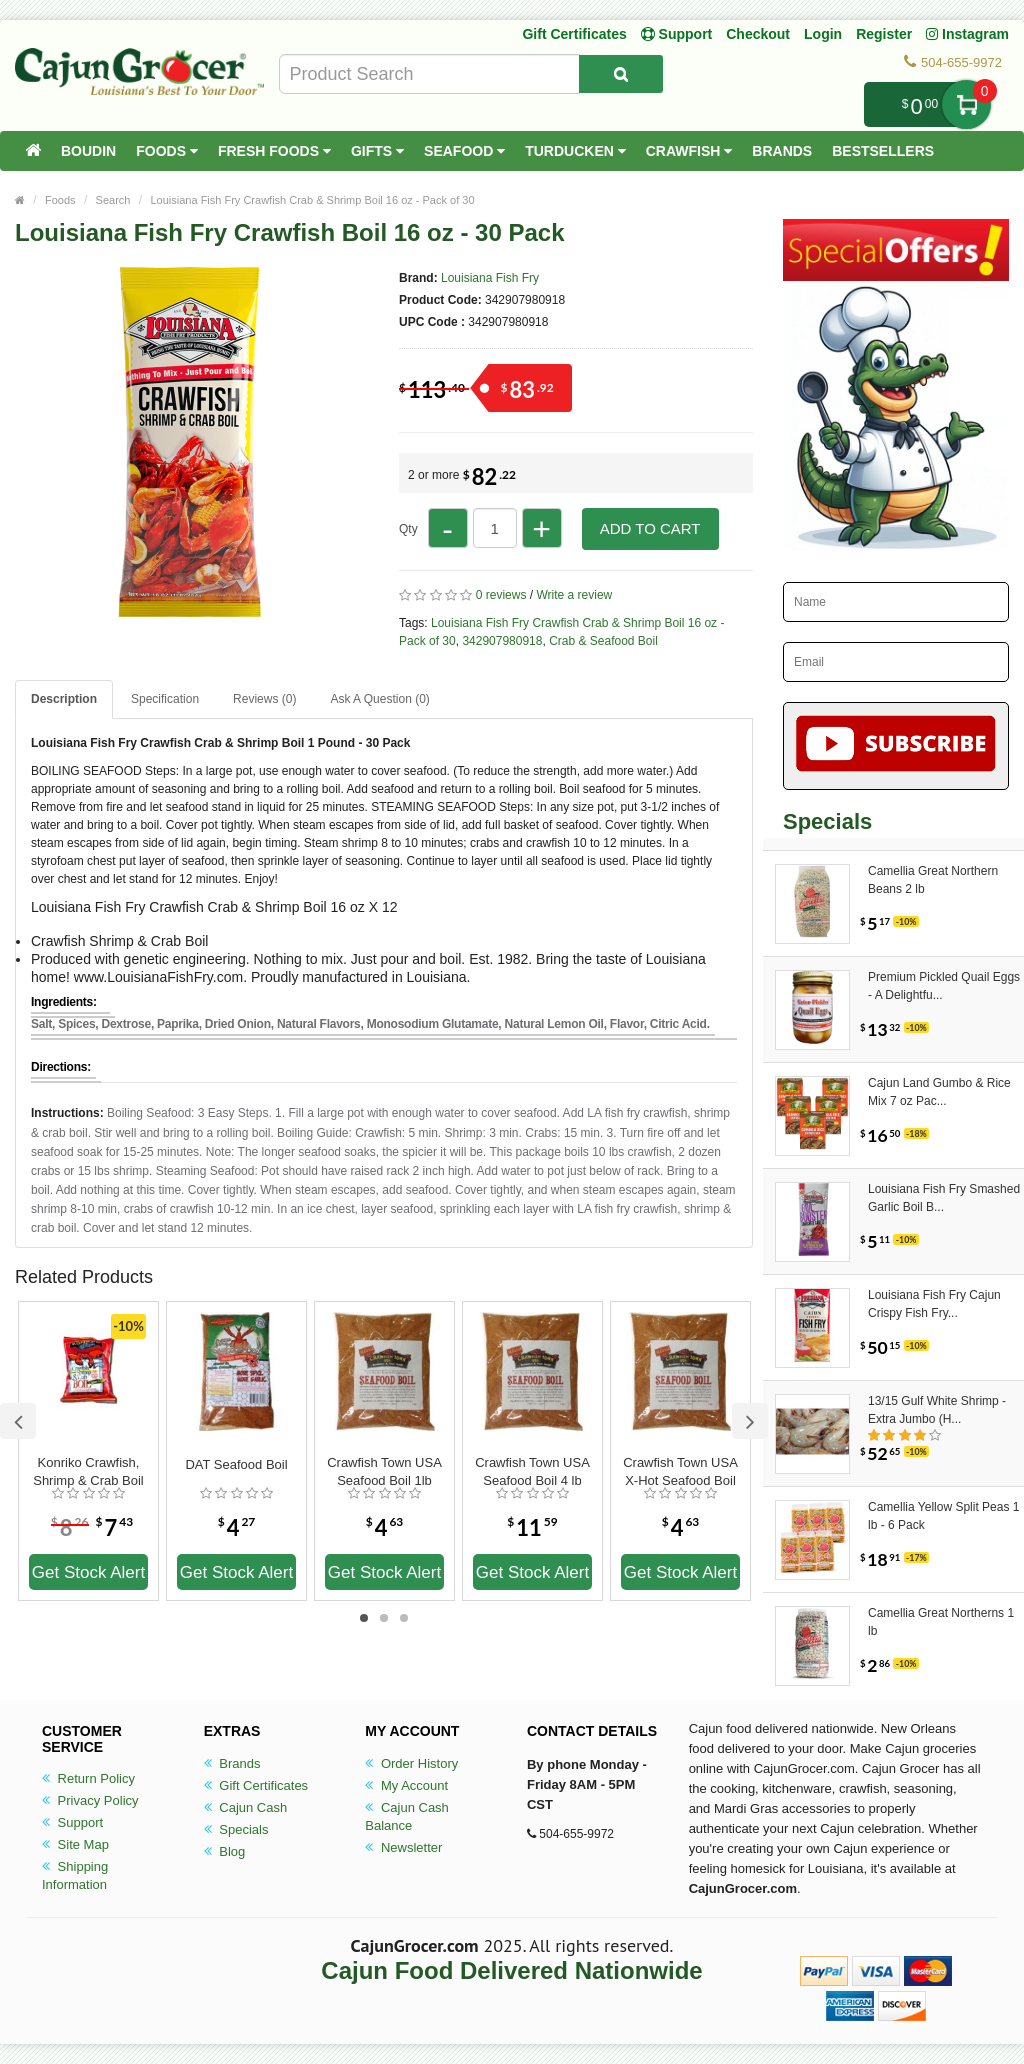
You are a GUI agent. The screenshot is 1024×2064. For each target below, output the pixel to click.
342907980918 (502, 641)
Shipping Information (75, 1875)
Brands (782, 151)
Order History (411, 1763)
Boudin (88, 151)
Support (72, 1822)
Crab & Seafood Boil (603, 641)
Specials (236, 1829)
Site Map (75, 1844)
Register (884, 34)
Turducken (575, 151)
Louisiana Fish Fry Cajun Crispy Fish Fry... (934, 1304)
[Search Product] (621, 74)
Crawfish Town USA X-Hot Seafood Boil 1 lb (680, 1472)
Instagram (967, 34)
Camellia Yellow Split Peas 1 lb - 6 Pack (943, 1516)
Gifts (377, 151)
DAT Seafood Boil (236, 1464)
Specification (165, 699)
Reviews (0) (264, 699)
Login (823, 34)
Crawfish (689, 151)
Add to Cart (650, 528)
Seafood (464, 151)
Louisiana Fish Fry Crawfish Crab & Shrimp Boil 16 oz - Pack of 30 (312, 200)
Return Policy (88, 1778)
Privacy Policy (90, 1800)
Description (64, 699)
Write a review (574, 595)
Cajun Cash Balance (407, 1816)
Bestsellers (883, 151)
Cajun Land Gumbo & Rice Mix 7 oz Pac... (939, 1092)
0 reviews (501, 595)
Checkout (758, 34)
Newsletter (403, 1847)
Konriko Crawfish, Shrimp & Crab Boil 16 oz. (88, 1472)
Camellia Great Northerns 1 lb (941, 1622)
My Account (406, 1785)
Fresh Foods (274, 151)
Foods (167, 151)
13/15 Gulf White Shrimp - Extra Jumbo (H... (937, 1410)
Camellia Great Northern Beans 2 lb (933, 880)
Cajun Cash (246, 1807)
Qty (408, 529)
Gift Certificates (574, 34)
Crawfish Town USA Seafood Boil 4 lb (532, 1471)
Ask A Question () (379, 699)
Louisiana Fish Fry (490, 278)
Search (113, 200)
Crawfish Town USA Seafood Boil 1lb (384, 1471)
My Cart (966, 104)
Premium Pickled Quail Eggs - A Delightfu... (944, 986)
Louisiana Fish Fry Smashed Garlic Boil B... (944, 1198)
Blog (225, 1851)
